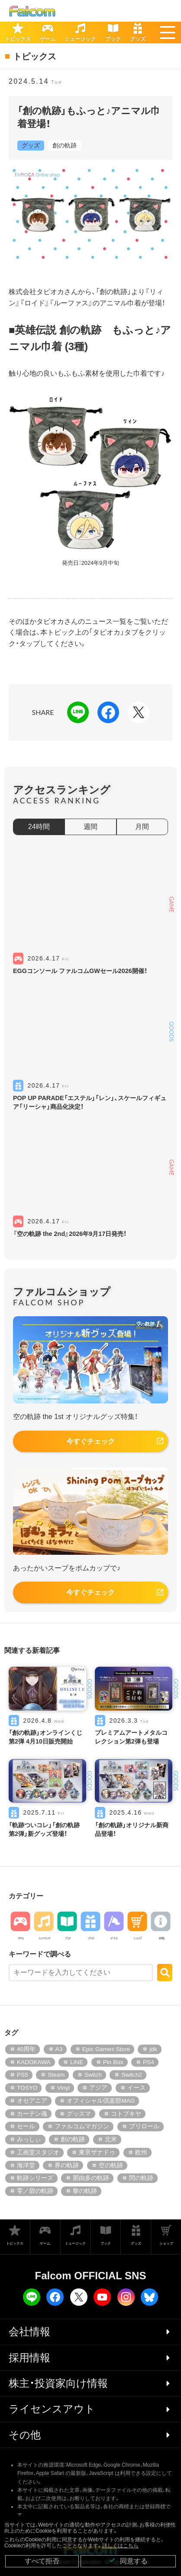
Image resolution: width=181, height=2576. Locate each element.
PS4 (148, 2062)
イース (136, 2087)
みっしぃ (29, 2139)
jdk (153, 2049)
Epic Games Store (106, 2049)
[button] (167, 32)
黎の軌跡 (85, 2191)
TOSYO (27, 2087)
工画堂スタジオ (38, 2152)
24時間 (39, 826)
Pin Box (113, 2062)
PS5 (22, 2074)
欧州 (141, 2152)
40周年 (26, 2049)
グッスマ (79, 2114)
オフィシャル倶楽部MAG (101, 2101)
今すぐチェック (90, 1441)
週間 (90, 826)
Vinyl (63, 2087)
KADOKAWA (34, 2062)
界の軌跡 (67, 2165)
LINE (76, 2062)
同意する (128, 2560)
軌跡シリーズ (35, 2178)
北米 (111, 2139)
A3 (59, 2049)
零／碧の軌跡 (35, 2191)
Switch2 (131, 2074)
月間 (142, 826)
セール (26, 2126)
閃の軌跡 (141, 2178)
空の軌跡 (111, 2165)
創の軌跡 (64, 145)
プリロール (144, 2126)
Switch (93, 2074)
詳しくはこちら (120, 2546)
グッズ (31, 145)
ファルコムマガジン (82, 2126)
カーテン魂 (32, 2114)
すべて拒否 (42, 2561)
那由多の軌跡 (91, 2178)
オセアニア (32, 2101)
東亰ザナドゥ (97, 2152)
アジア (98, 2087)
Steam (56, 2074)
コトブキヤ (126, 2114)
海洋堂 (26, 2165)
